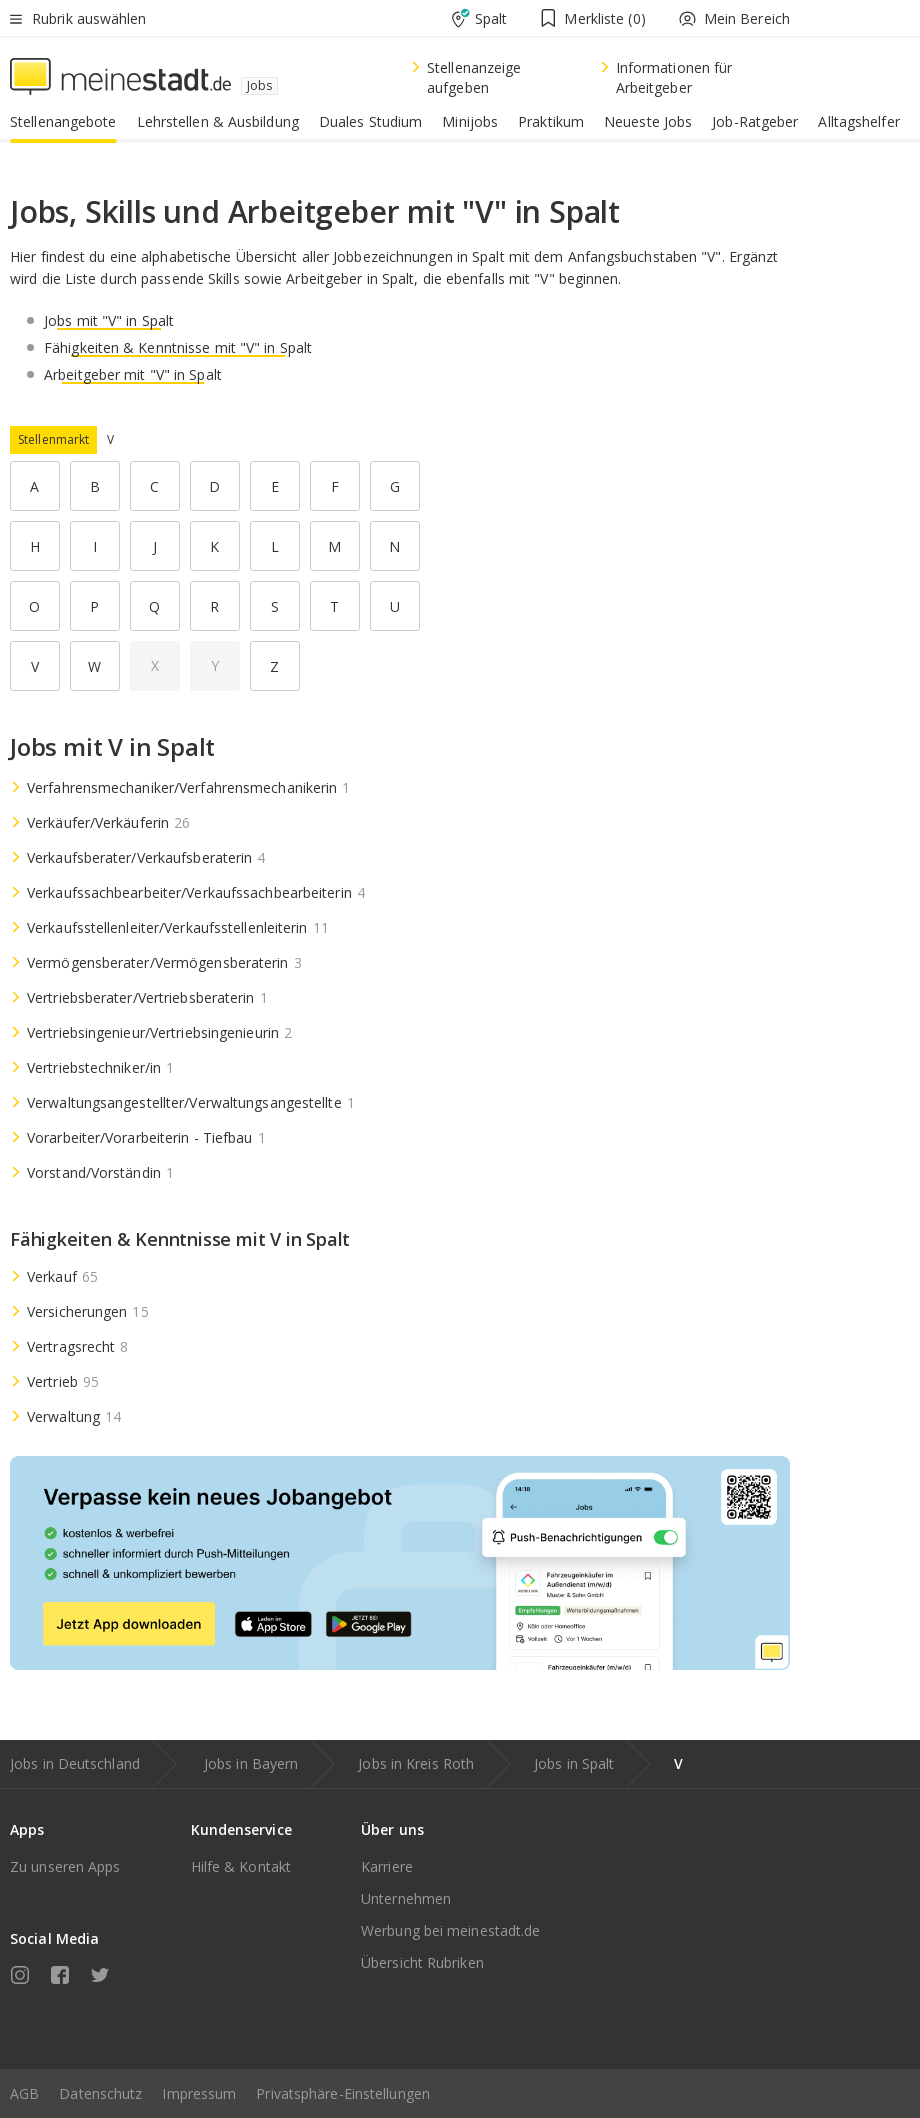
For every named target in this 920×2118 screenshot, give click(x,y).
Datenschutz (100, 2093)
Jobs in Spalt (574, 1763)
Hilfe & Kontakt (241, 1866)
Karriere (387, 1866)
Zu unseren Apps (65, 1866)
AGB (24, 2093)
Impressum (199, 2093)
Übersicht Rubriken (422, 1962)
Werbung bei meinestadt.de (451, 1930)
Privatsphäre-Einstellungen (343, 2093)
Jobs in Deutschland (75, 1763)
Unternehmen (406, 1898)
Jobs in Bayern (251, 1763)
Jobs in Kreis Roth (416, 1763)
